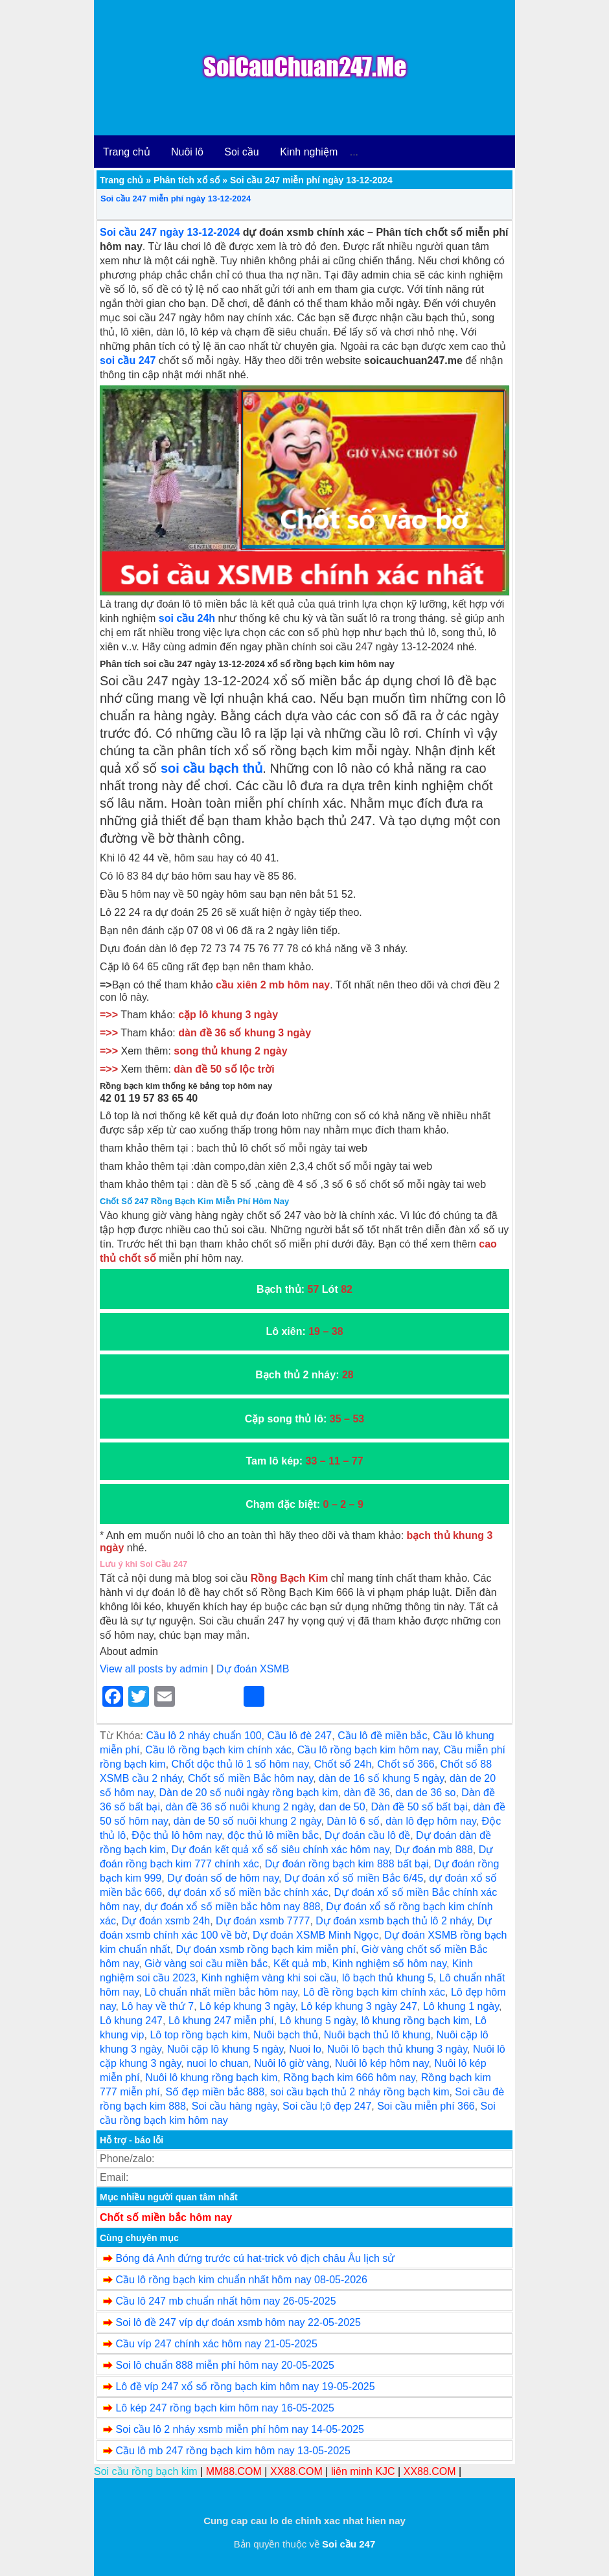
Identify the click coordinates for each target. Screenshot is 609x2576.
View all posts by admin (154, 1668)
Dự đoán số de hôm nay (223, 1878)
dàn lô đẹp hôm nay (430, 1821)
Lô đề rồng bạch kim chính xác (374, 1992)
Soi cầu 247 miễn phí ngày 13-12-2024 (175, 198)
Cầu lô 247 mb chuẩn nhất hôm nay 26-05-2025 (225, 2301)
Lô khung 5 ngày (318, 2020)
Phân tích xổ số (187, 180)
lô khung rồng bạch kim (416, 2020)
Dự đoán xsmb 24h (166, 1920)
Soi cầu (241, 151)
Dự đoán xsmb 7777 (263, 1920)
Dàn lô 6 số (353, 1821)
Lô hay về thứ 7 (158, 2006)
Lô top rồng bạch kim (198, 2034)
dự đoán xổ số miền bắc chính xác (248, 1892)
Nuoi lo (305, 2049)
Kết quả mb (300, 1963)
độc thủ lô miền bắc (273, 1835)
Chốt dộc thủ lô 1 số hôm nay (240, 1764)
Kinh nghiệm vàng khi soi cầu (268, 1977)
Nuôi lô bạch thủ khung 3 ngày (397, 2049)
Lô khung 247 (131, 2020)
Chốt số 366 (405, 1764)
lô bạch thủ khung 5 (387, 1977)
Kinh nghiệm (309, 151)
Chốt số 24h (342, 1764)
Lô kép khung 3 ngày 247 (359, 2006)
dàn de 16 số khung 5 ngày (381, 1778)
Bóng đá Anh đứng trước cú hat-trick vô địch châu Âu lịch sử (255, 2258)
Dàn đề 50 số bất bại (419, 1806)
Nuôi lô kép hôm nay (382, 2063)
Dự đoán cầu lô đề (367, 1835)
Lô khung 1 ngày (461, 2006)
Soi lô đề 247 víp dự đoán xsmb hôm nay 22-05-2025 (237, 2322)
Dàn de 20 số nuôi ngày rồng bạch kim (248, 1792)
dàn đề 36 (367, 1792)
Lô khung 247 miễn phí (221, 2020)
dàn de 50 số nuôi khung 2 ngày (247, 1821)
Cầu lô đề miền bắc (382, 1735)
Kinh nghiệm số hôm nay (389, 1963)
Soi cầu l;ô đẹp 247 (326, 2106)
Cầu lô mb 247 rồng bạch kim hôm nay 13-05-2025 (232, 2450)
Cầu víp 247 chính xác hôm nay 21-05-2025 (216, 2343)
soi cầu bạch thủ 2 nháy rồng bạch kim (359, 2091)
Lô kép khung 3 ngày (247, 2006)
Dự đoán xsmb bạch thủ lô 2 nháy (394, 1920)
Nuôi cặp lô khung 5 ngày (225, 2049)
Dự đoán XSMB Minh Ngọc (315, 1935)
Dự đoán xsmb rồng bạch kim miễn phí (266, 1949)
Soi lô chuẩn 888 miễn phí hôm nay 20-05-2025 (224, 2365)
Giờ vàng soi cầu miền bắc (206, 1963)
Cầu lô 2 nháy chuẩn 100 (203, 1735)
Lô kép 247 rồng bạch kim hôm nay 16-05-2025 (224, 2407)
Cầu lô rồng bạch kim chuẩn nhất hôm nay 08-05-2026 (241, 2279)
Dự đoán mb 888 (433, 1849)
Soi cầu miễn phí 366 (426, 2106)
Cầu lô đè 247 (300, 1735)
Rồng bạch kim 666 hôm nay (349, 2077)
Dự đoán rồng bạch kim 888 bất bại (347, 1863)
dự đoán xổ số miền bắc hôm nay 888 (232, 1906)
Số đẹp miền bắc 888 (215, 2091)
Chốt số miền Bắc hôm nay (250, 1778)
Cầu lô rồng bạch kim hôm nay (367, 1749)
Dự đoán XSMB (252, 1668)
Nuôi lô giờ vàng (291, 2063)
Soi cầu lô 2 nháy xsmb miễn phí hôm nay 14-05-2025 (239, 2429)
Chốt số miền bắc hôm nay (166, 2217)
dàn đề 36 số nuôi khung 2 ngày (240, 1806)
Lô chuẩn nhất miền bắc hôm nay (220, 1992)
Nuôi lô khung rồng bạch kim (211, 2077)
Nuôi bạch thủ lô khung (377, 2034)
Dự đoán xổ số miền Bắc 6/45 (353, 1878)
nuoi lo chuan (217, 2063)
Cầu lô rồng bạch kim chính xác (218, 1749)
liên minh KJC (363, 2471)
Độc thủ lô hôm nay (177, 1835)
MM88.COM (234, 2471)
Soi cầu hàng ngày (234, 2106)
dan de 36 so (426, 1792)
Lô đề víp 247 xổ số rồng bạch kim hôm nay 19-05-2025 (244, 2386)
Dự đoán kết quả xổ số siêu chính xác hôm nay (280, 1849)
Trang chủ (126, 151)
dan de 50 (342, 1806)
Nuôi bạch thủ (285, 2034)
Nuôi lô (187, 151)
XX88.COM (296, 2471)
